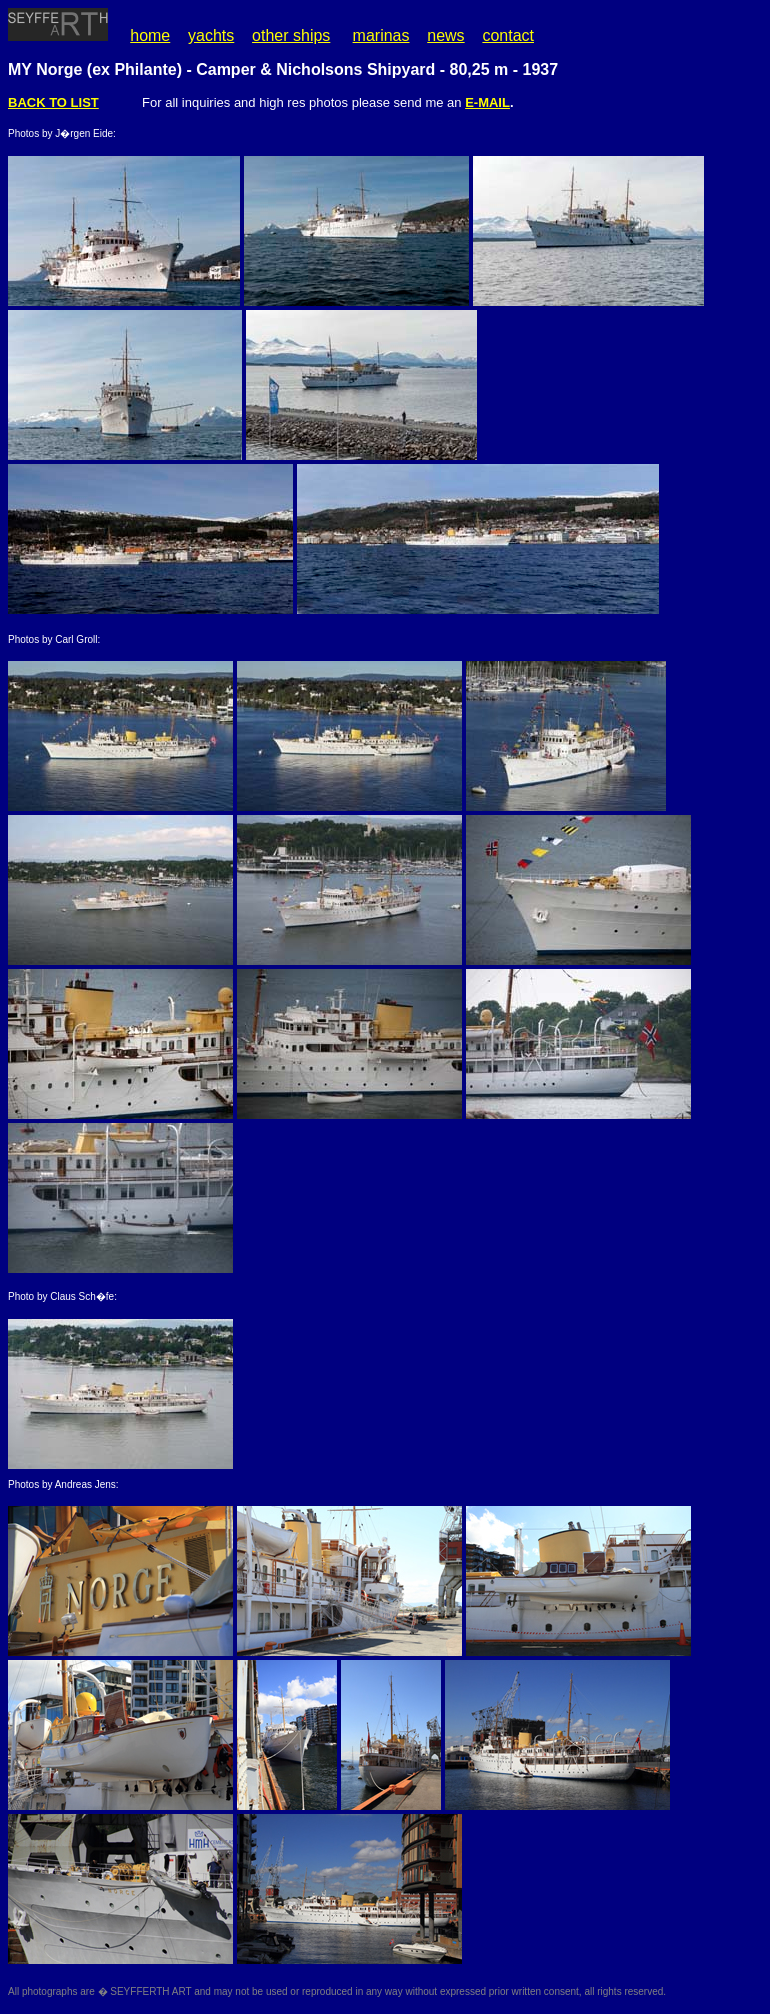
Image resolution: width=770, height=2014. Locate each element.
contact (508, 35)
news (445, 35)
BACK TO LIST (53, 102)
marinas (381, 35)
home (150, 35)
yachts (211, 35)
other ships (291, 35)
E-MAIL (487, 102)
